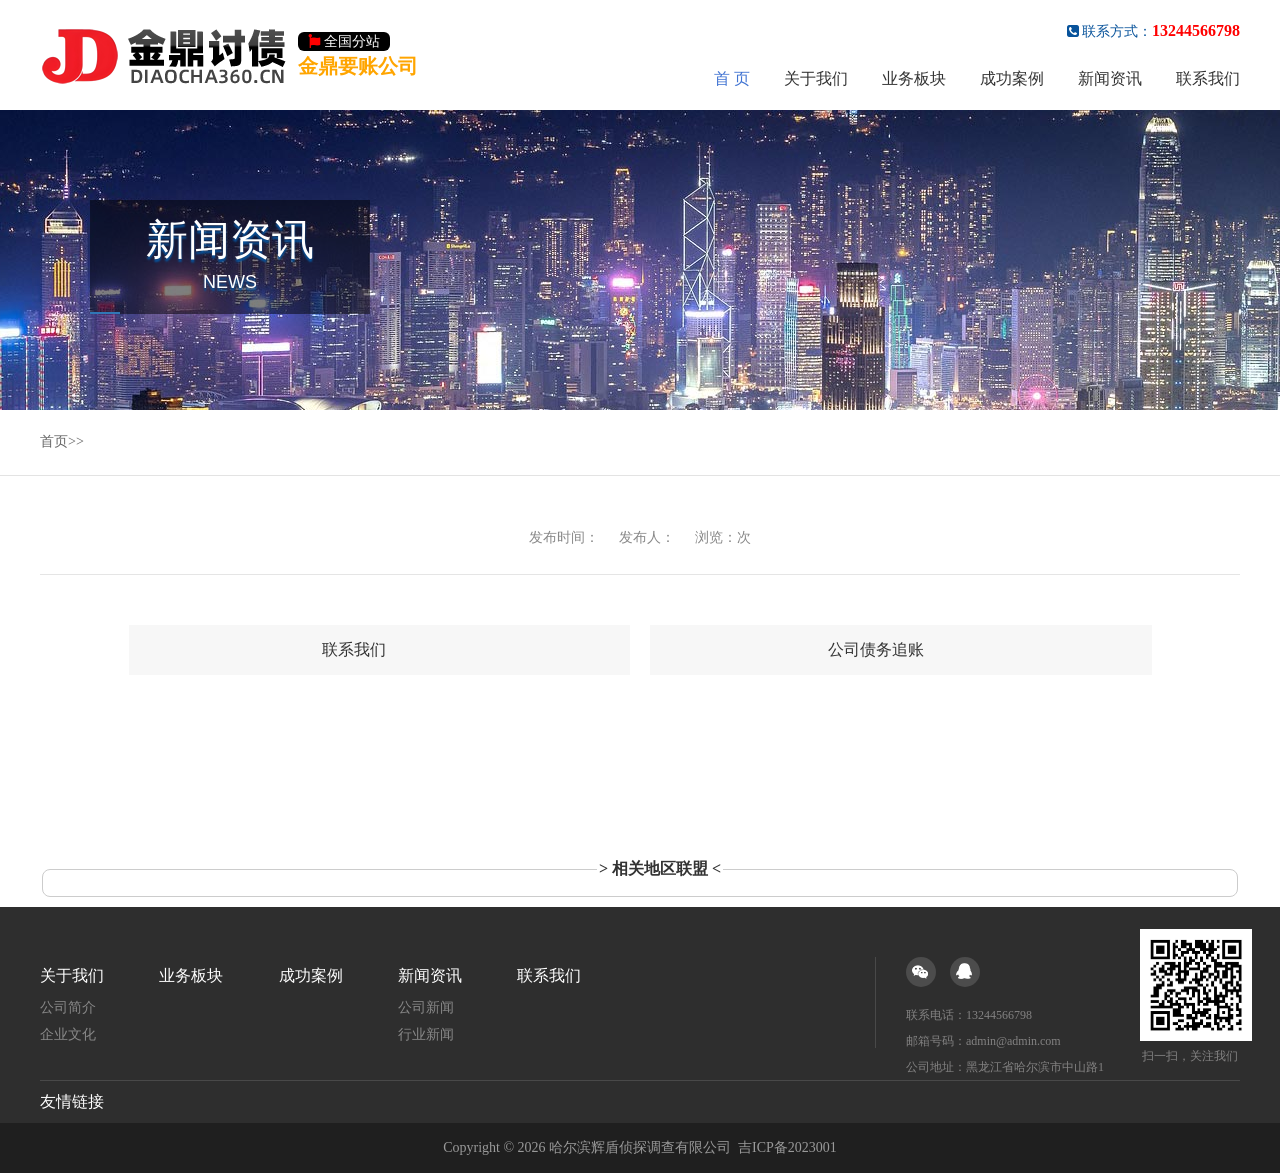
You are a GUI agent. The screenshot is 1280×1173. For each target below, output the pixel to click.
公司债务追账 (876, 649)
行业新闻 (426, 1034)
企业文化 (68, 1034)
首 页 (732, 78)
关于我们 (816, 78)
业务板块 (914, 78)
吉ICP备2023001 (787, 1147)
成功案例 (1012, 78)
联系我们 (1208, 78)
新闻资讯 (1110, 78)
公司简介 (68, 1007)
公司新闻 (426, 1007)
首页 (54, 441)
